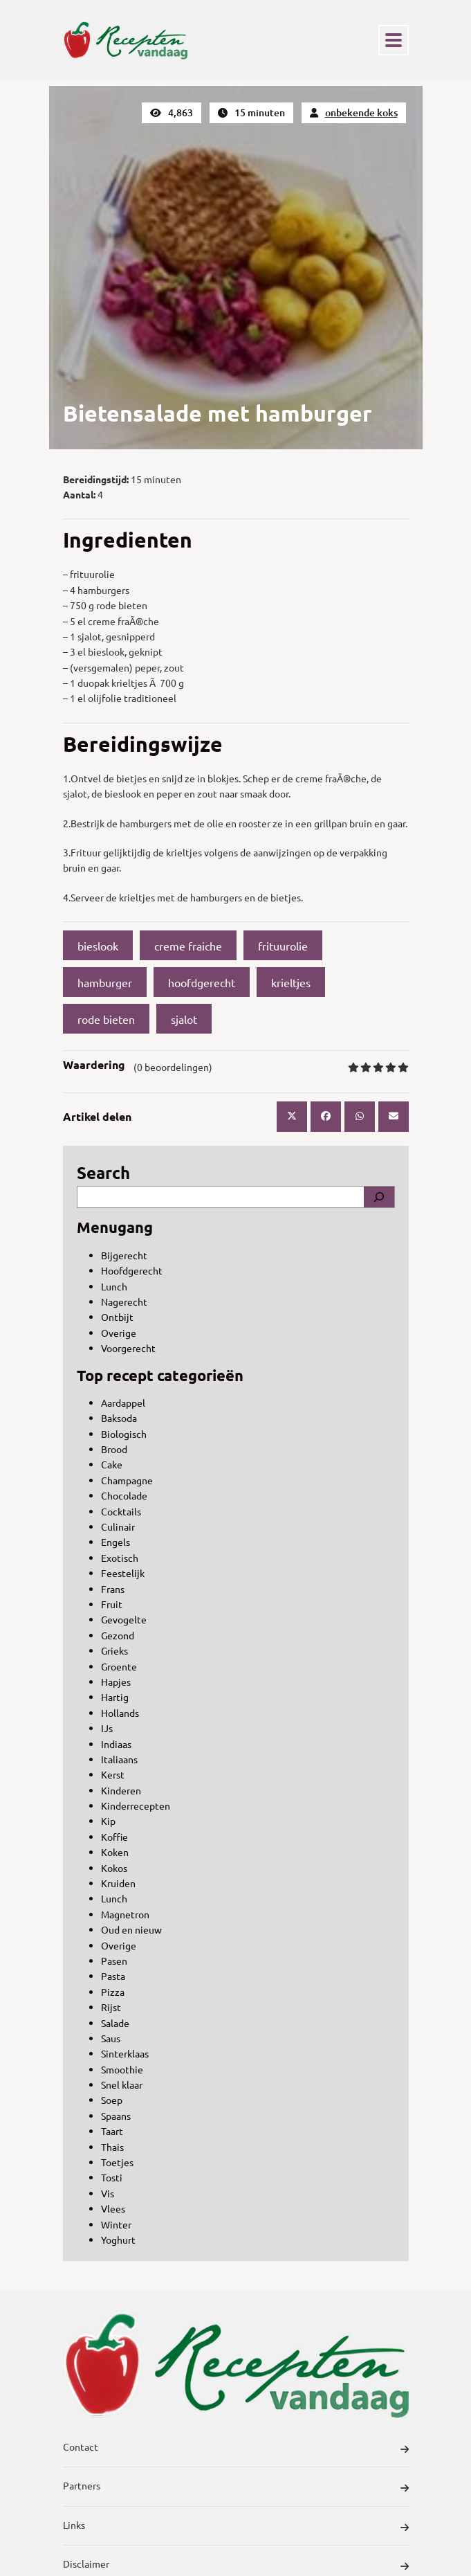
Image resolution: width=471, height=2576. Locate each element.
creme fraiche (188, 946)
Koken (115, 1852)
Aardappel (123, 1402)
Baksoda (119, 1418)
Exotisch (119, 1557)
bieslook (97, 946)
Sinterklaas (125, 2053)
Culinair (118, 1526)
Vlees (113, 2208)
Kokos (114, 1868)
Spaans (116, 2115)
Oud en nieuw (131, 1929)
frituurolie (283, 946)
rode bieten (106, 1019)
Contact (236, 2448)
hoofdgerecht (201, 982)
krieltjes (291, 982)
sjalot (184, 1019)
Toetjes (117, 2162)
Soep (111, 2099)
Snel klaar (121, 2084)
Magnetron (125, 1914)
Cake (111, 1464)
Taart (112, 2131)
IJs (107, 1728)
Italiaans (119, 1759)
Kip (108, 1820)
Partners (236, 2487)
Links (236, 2527)
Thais (112, 2147)
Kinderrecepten (135, 1805)
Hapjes (116, 1681)
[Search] (379, 1197)
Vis (107, 2193)
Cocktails (121, 1511)
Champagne (127, 1480)
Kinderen (121, 1790)
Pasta (113, 1976)
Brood (114, 1449)
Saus (110, 2038)
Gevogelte (124, 1619)
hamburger (104, 982)
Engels (115, 1541)
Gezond (117, 1635)
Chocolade (124, 1495)
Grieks (114, 1650)
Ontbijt (117, 1316)
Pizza (112, 1991)
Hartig (115, 1697)
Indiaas (116, 1744)
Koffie (114, 1836)
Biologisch (124, 1433)
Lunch (114, 1286)
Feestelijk (123, 1573)
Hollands (120, 1712)
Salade (115, 2023)
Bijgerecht (124, 1255)
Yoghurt (118, 2239)
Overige (118, 1332)
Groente (119, 1666)
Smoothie (122, 2069)
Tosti (111, 2177)
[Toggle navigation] (393, 40)
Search (103, 1172)
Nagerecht (124, 1301)
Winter (116, 2224)
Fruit (111, 1604)
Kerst (112, 1774)
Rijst (111, 2007)
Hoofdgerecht (132, 1270)
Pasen (114, 1960)
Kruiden (118, 1883)
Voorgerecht (128, 1348)
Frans (112, 1589)
